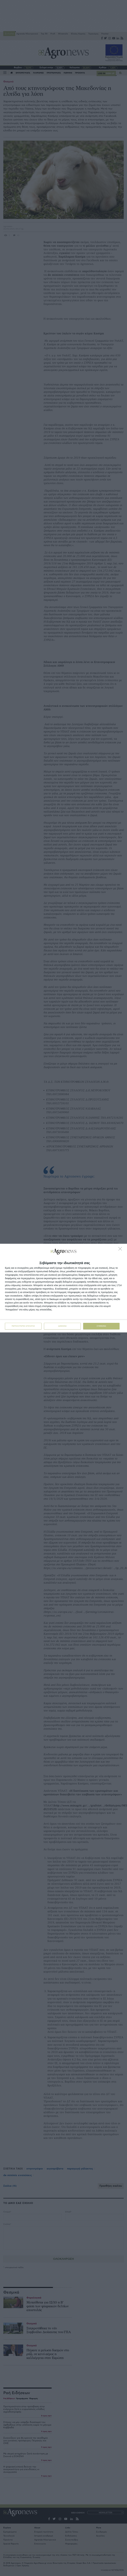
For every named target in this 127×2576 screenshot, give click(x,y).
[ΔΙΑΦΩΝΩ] (121, 1249)
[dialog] (63, 1288)
